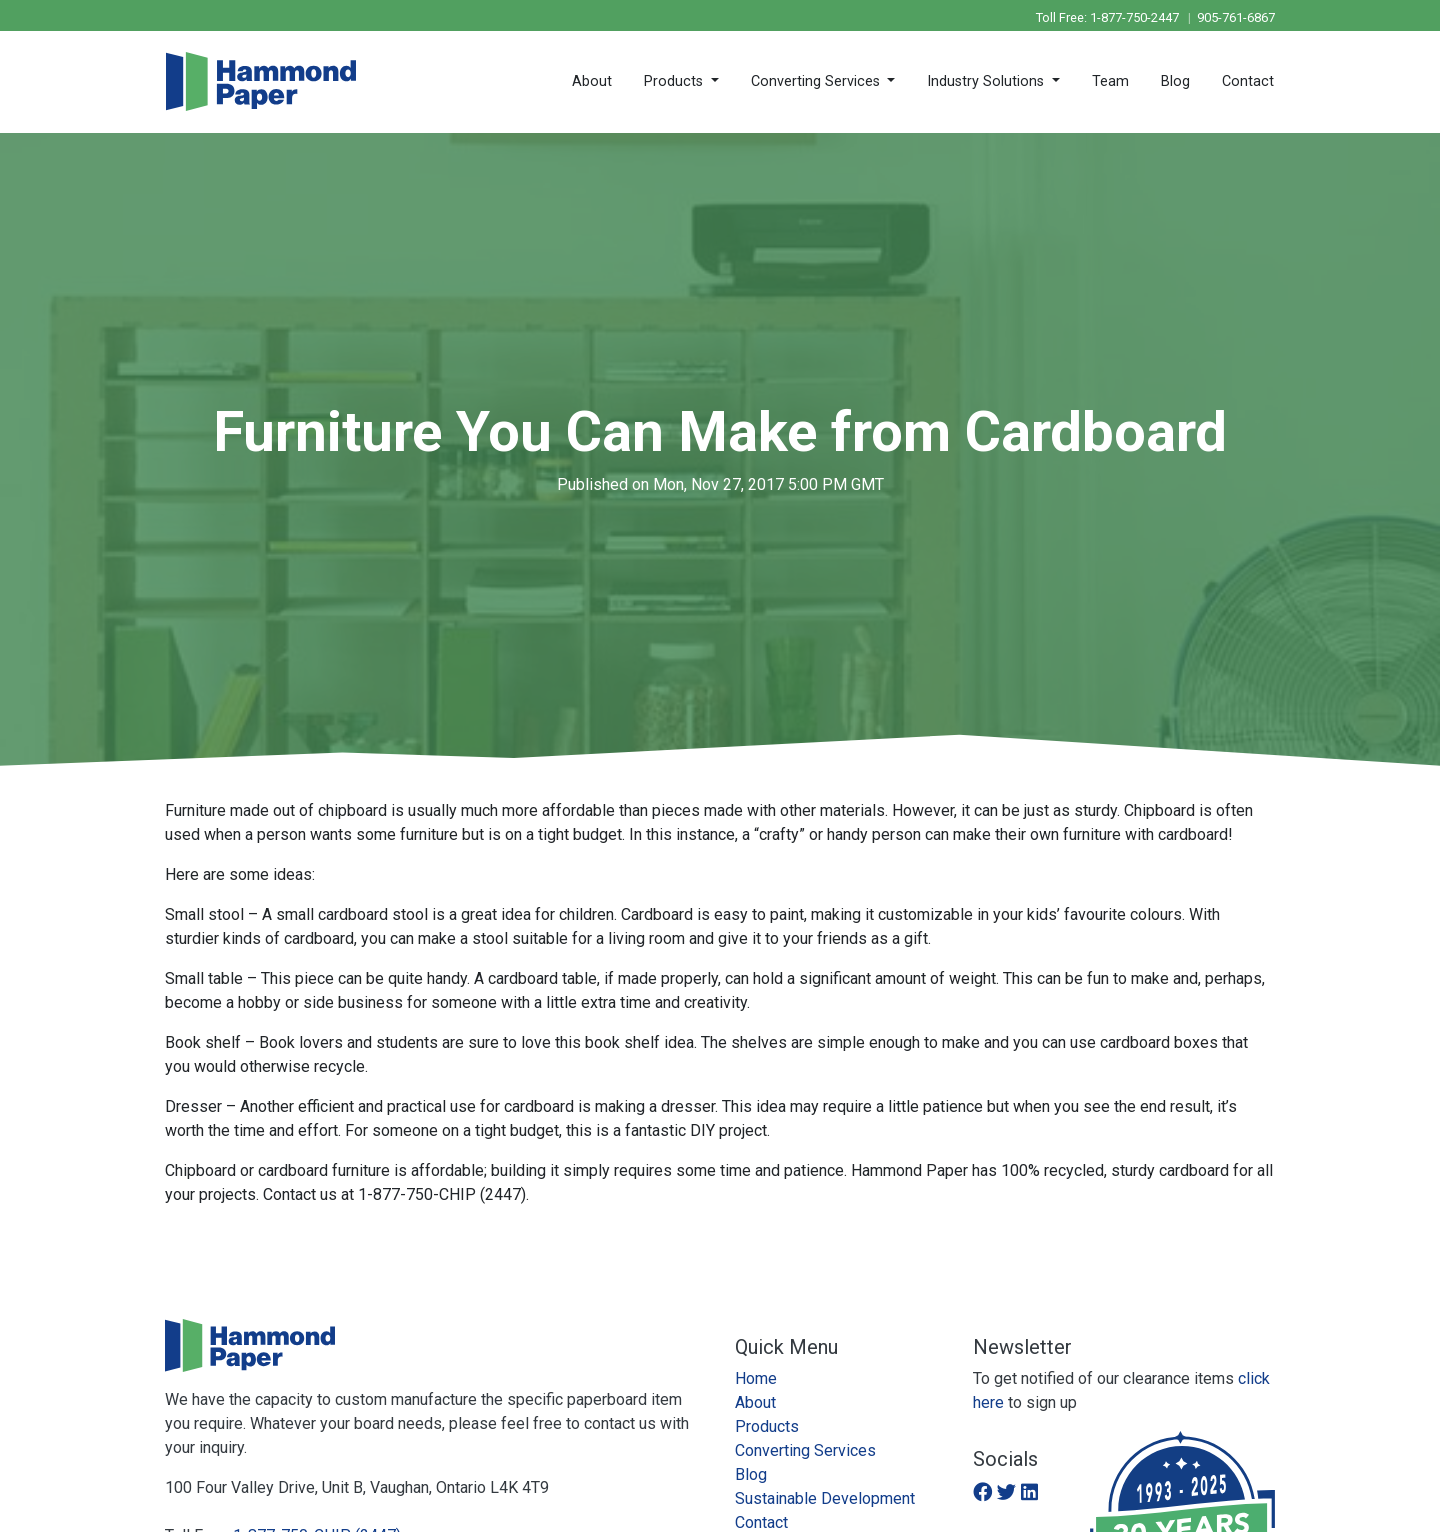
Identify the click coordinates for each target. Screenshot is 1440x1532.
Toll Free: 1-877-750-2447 (1109, 17)
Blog (1175, 81)
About (592, 81)
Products (675, 81)
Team (1110, 81)
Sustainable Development (825, 1498)
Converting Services (817, 81)
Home (756, 1378)
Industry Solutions (987, 81)
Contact (1248, 81)
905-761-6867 (1236, 17)
